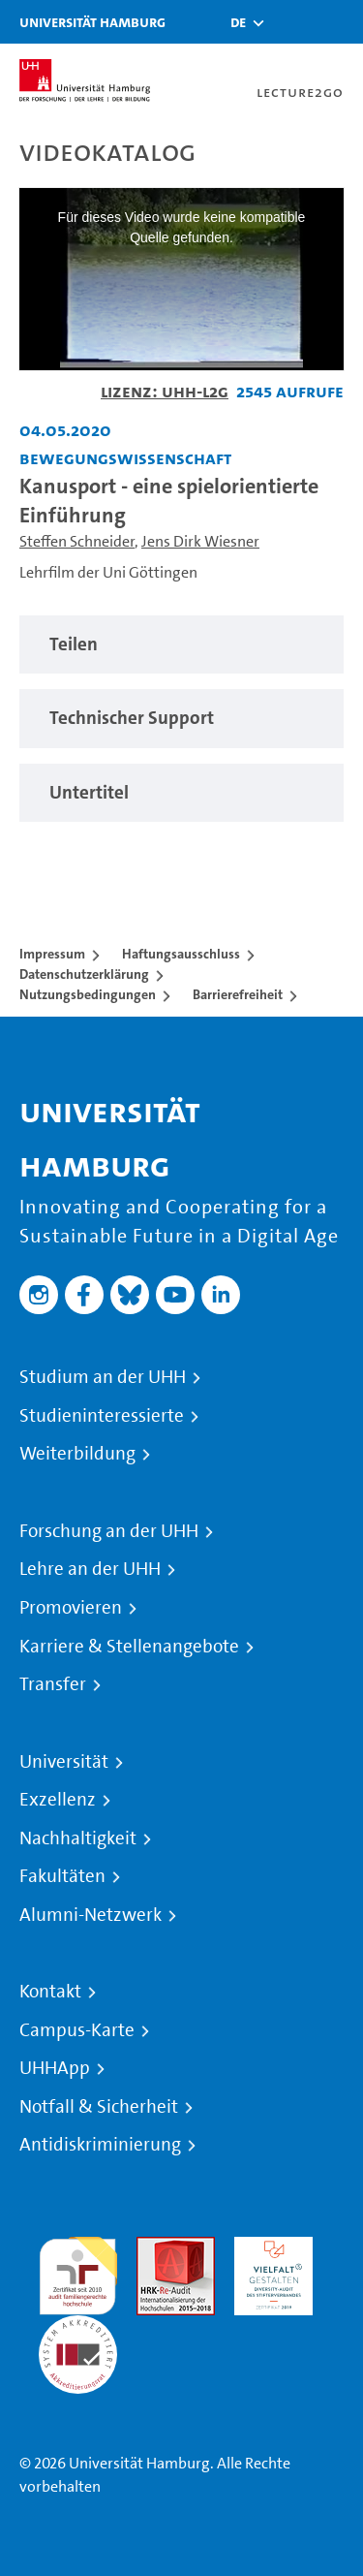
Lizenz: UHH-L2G (164, 391)
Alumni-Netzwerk (90, 1915)
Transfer (52, 1684)
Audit (154, 2248)
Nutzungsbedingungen (87, 994)
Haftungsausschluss (181, 953)
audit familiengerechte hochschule (78, 2271)
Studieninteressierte (101, 1416)
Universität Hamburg (92, 22)
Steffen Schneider (77, 541)
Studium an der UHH (102, 1377)
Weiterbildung (77, 1453)
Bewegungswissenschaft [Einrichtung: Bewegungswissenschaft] (125, 458)
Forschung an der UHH (108, 1531)
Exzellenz (57, 1799)
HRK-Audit (268, 2248)
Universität (63, 1762)
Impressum (52, 953)
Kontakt (50, 1991)
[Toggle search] (290, 22)
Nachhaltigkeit (77, 1838)
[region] (181, 645)
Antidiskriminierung (100, 2144)
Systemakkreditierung (78, 2326)
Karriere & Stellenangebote (129, 1646)
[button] (238, 22)
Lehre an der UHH (90, 1569)
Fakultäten (62, 1876)
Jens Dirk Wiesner (200, 541)
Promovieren (70, 1607)
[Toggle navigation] (339, 22)
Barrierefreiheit (238, 994)
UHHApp (54, 2068)
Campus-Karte (77, 2030)
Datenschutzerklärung (84, 974)
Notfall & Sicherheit (98, 2107)
